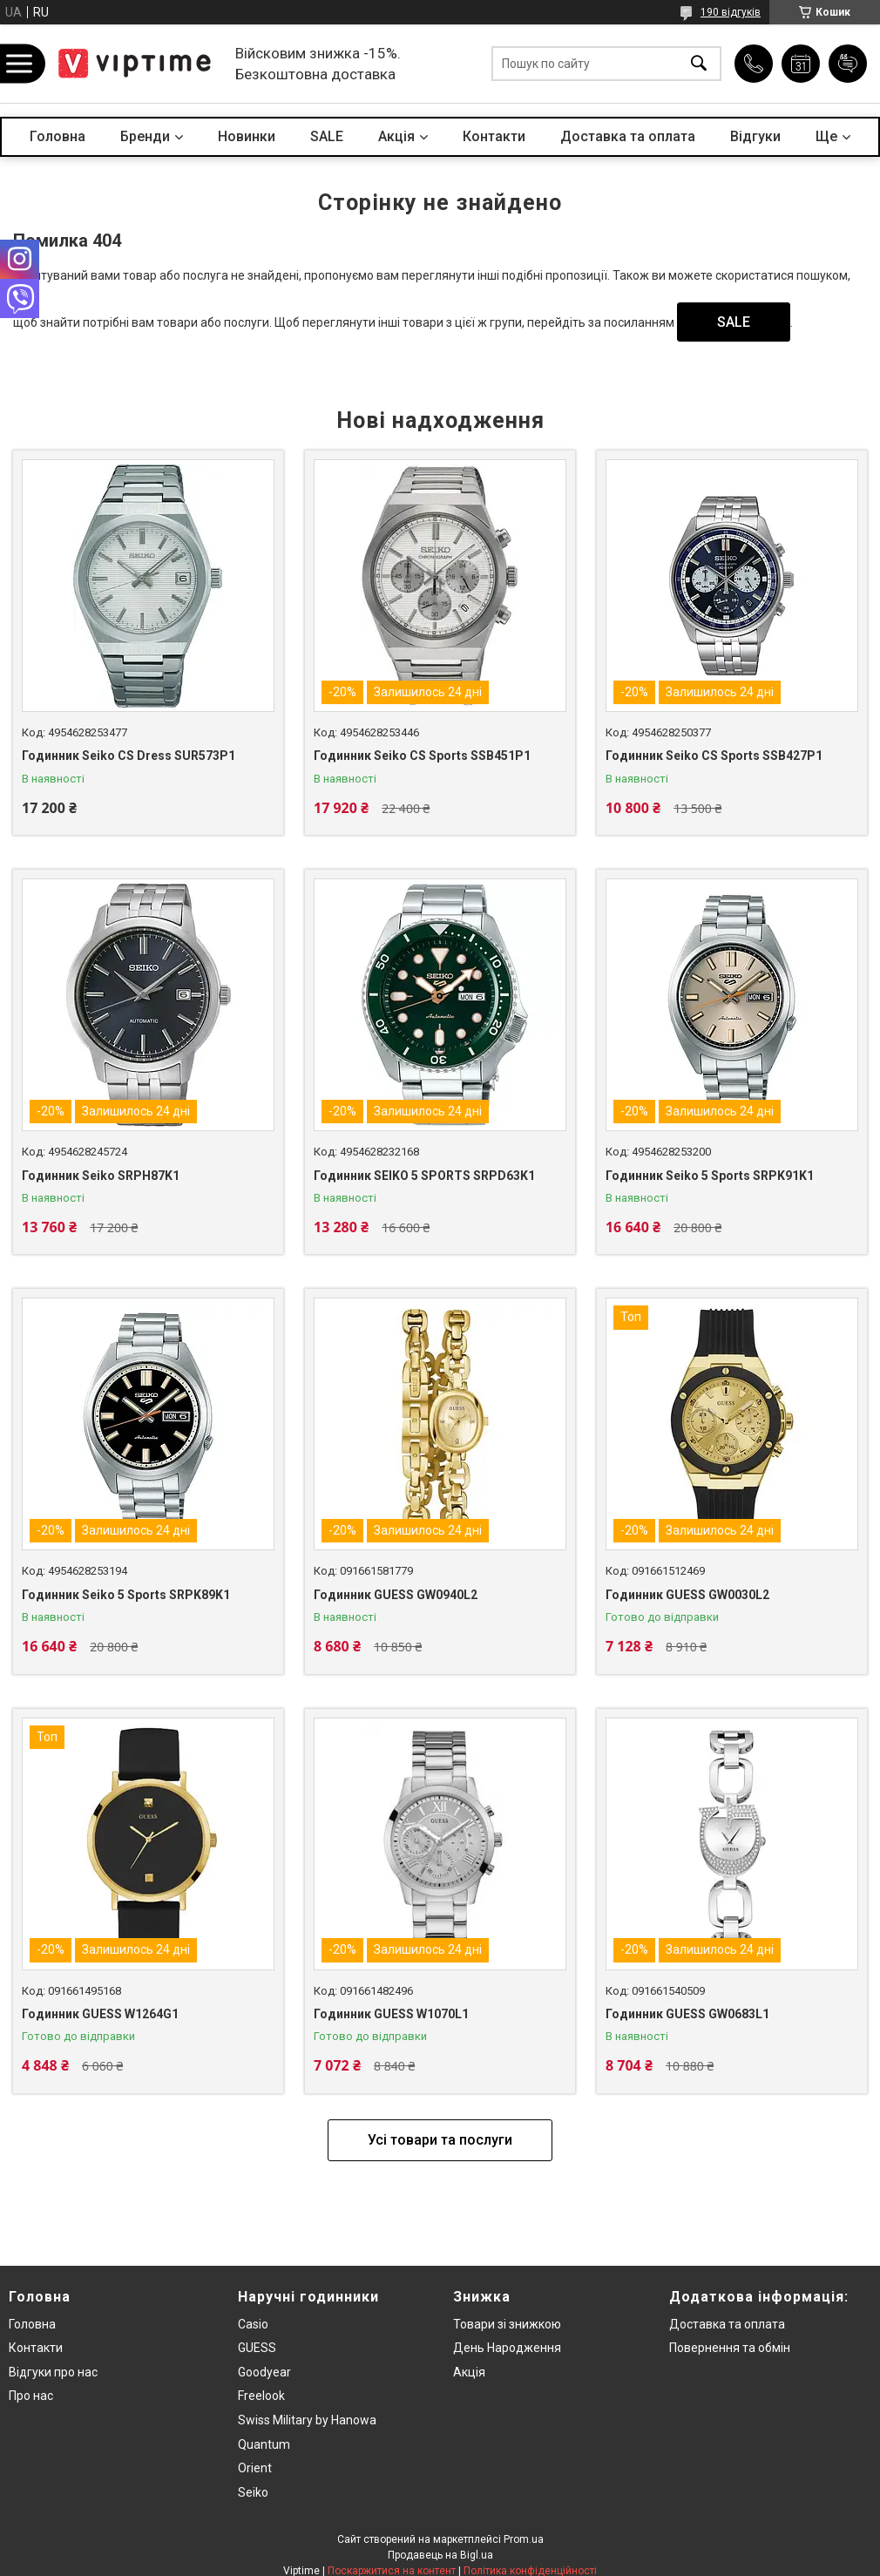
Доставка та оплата (627, 136)
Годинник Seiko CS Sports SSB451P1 (422, 756)
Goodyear (264, 2372)
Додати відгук (848, 63)
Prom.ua (524, 2539)
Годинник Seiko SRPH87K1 (100, 1176)
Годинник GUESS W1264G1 (100, 2014)
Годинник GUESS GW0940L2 (395, 1595)
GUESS (257, 2348)
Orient (255, 2468)
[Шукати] (699, 64)
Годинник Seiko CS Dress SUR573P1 (128, 756)
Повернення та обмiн (729, 2348)
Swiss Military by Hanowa (307, 2420)
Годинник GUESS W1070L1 (391, 2014)
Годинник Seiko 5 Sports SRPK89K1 (126, 1595)
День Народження (507, 2348)
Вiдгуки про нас (53, 2372)
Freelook (261, 2396)
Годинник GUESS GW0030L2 (687, 1595)
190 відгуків (731, 12)
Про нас (31, 2396)
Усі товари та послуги (440, 2140)
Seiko (253, 2492)
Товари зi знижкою (507, 2324)
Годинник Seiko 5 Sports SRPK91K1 (710, 1176)
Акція (469, 2372)
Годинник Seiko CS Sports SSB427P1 (714, 756)
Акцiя (396, 136)
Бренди (145, 136)
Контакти (494, 136)
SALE (326, 136)
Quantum (264, 2444)
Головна (57, 136)
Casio (253, 2324)
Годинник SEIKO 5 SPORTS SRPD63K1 (424, 1176)
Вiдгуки (755, 136)
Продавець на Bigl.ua (440, 2555)
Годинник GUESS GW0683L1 (687, 2014)
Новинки (246, 136)
